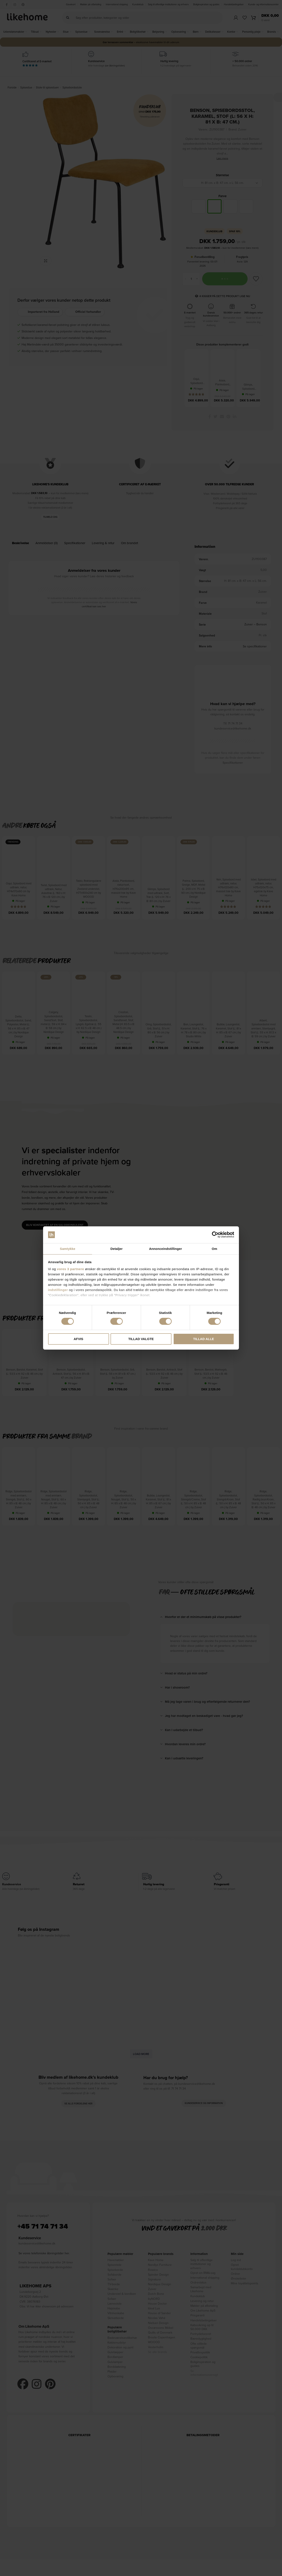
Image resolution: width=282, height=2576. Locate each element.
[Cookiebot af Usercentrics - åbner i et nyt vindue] (215, 1234)
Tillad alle (203, 1339)
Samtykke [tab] (67, 1248)
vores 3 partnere (70, 1269)
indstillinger (58, 1290)
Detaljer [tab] (117, 1248)
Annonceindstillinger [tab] (165, 1248)
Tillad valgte (141, 1339)
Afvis (78, 1339)
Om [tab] (214, 1248)
